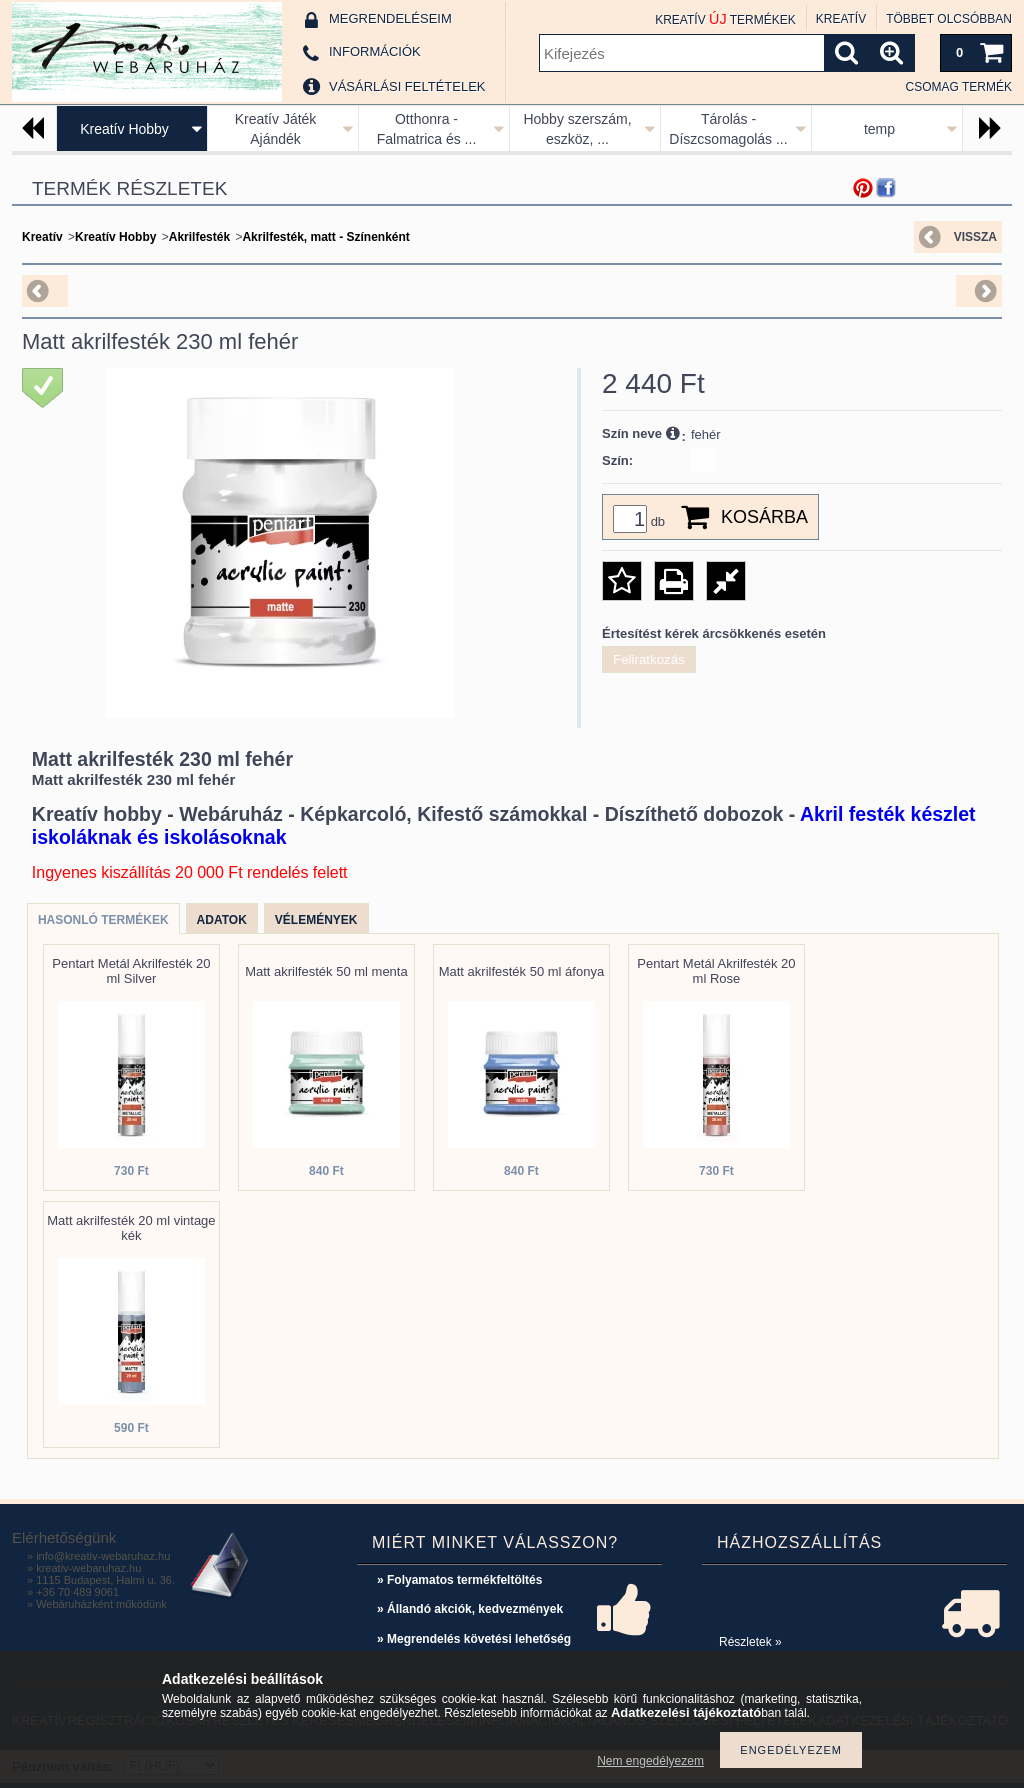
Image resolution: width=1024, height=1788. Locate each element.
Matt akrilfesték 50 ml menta (326, 971)
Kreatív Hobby (124, 129)
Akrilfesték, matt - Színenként (325, 237)
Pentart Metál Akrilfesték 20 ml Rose (716, 971)
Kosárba (764, 517)
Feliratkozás (649, 659)
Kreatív (42, 237)
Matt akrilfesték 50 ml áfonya (521, 971)
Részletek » (750, 1642)
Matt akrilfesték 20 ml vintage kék (131, 1228)
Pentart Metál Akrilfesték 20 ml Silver (131, 971)
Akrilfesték (199, 237)
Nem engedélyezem (650, 1761)
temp (879, 129)
